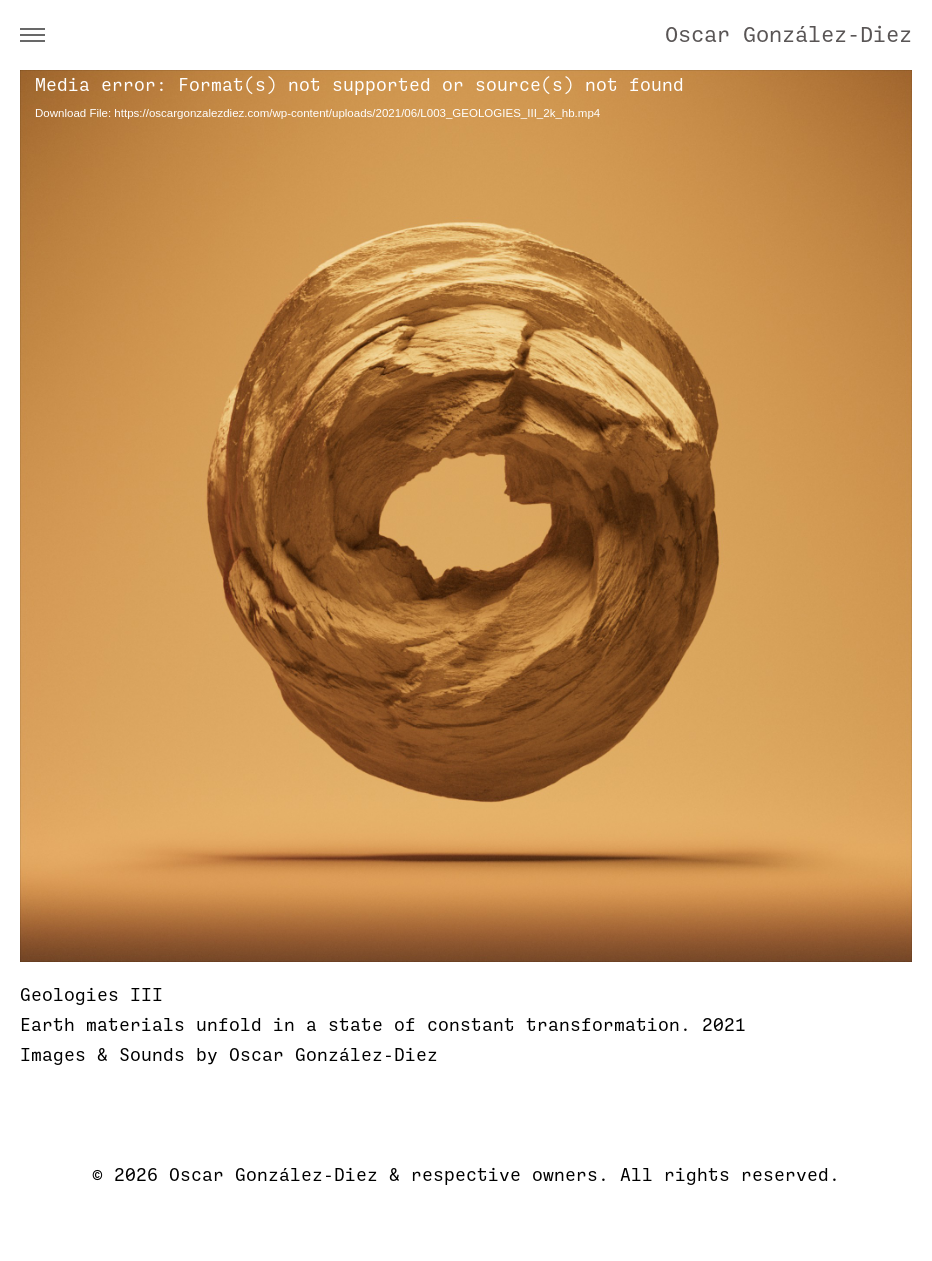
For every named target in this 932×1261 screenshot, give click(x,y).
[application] (466, 516)
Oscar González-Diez (788, 35)
